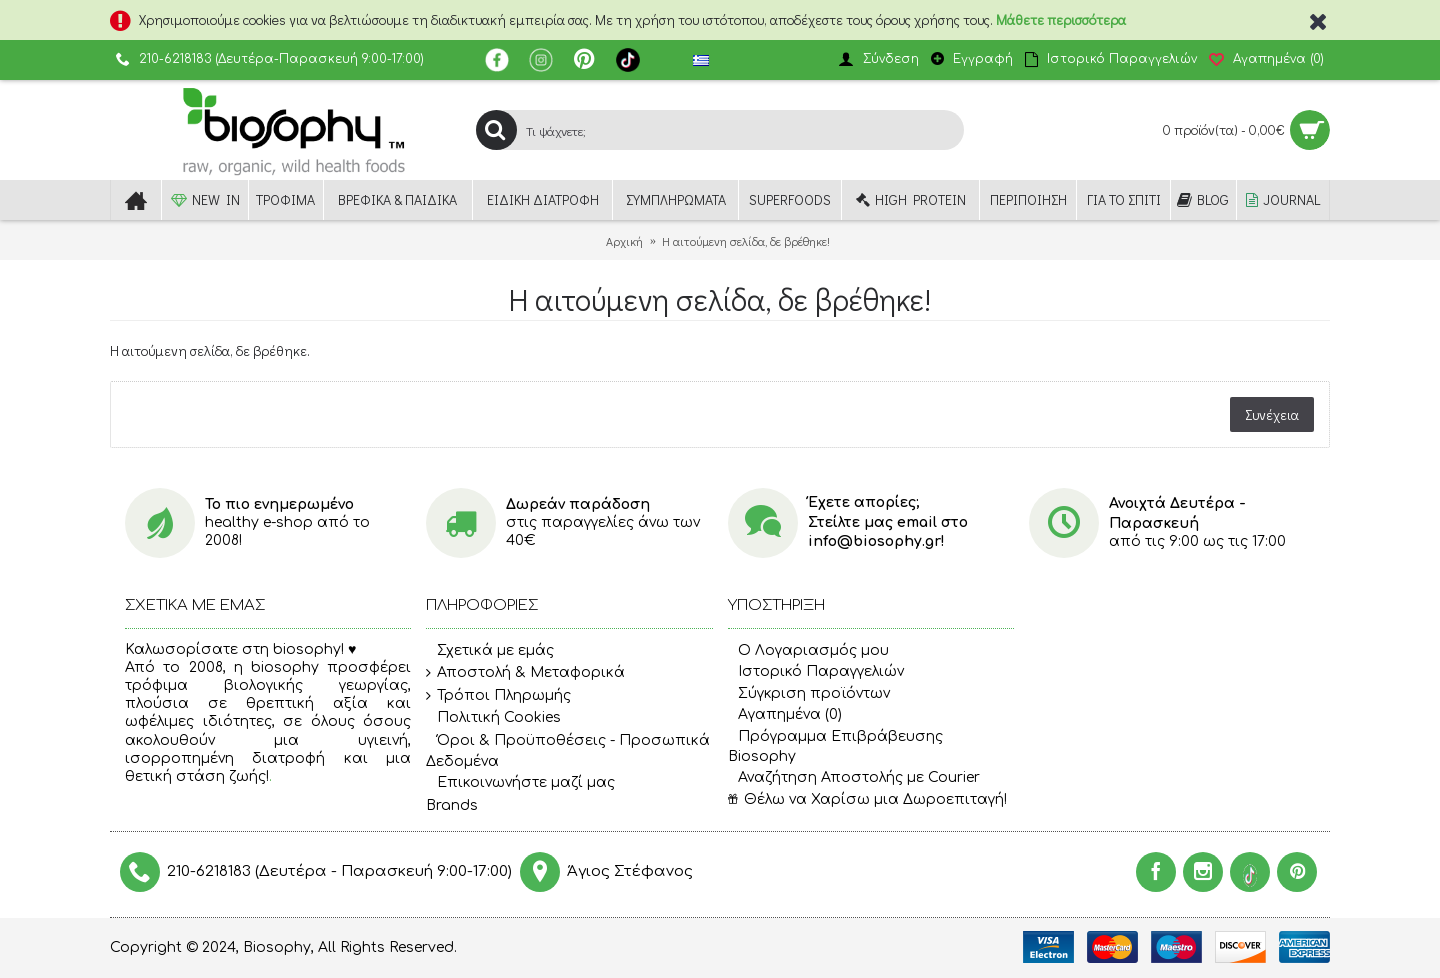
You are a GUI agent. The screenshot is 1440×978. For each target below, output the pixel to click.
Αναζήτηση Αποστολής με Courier (854, 777)
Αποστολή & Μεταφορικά (525, 673)
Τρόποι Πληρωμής (498, 696)
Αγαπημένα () (785, 714)
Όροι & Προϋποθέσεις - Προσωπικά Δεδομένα (568, 750)
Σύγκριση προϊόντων (809, 693)
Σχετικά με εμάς (490, 651)
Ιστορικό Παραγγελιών (816, 671)
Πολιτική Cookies (493, 719)
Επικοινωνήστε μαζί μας (520, 783)
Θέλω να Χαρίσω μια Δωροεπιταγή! (867, 799)
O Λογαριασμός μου (808, 650)
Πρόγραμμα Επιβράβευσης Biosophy (835, 746)
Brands (452, 805)
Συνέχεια (1272, 414)
